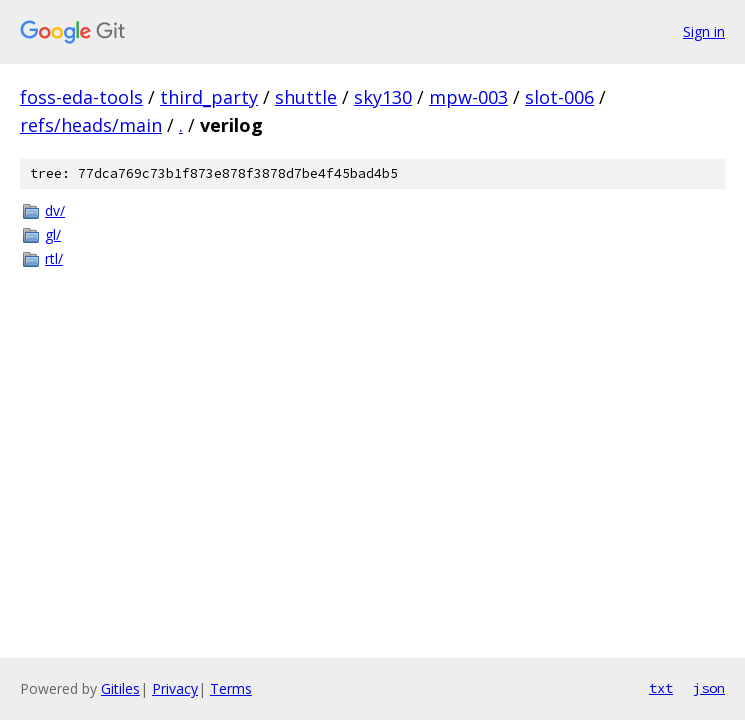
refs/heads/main (91, 125)
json (709, 688)
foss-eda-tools (81, 97)
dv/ (55, 210)
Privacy (175, 688)
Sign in (704, 31)
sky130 (383, 97)
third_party (209, 97)
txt (661, 688)
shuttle (306, 97)
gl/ (53, 234)
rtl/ (54, 258)
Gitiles (120, 688)
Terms (231, 688)
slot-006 (559, 97)
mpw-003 (468, 97)
